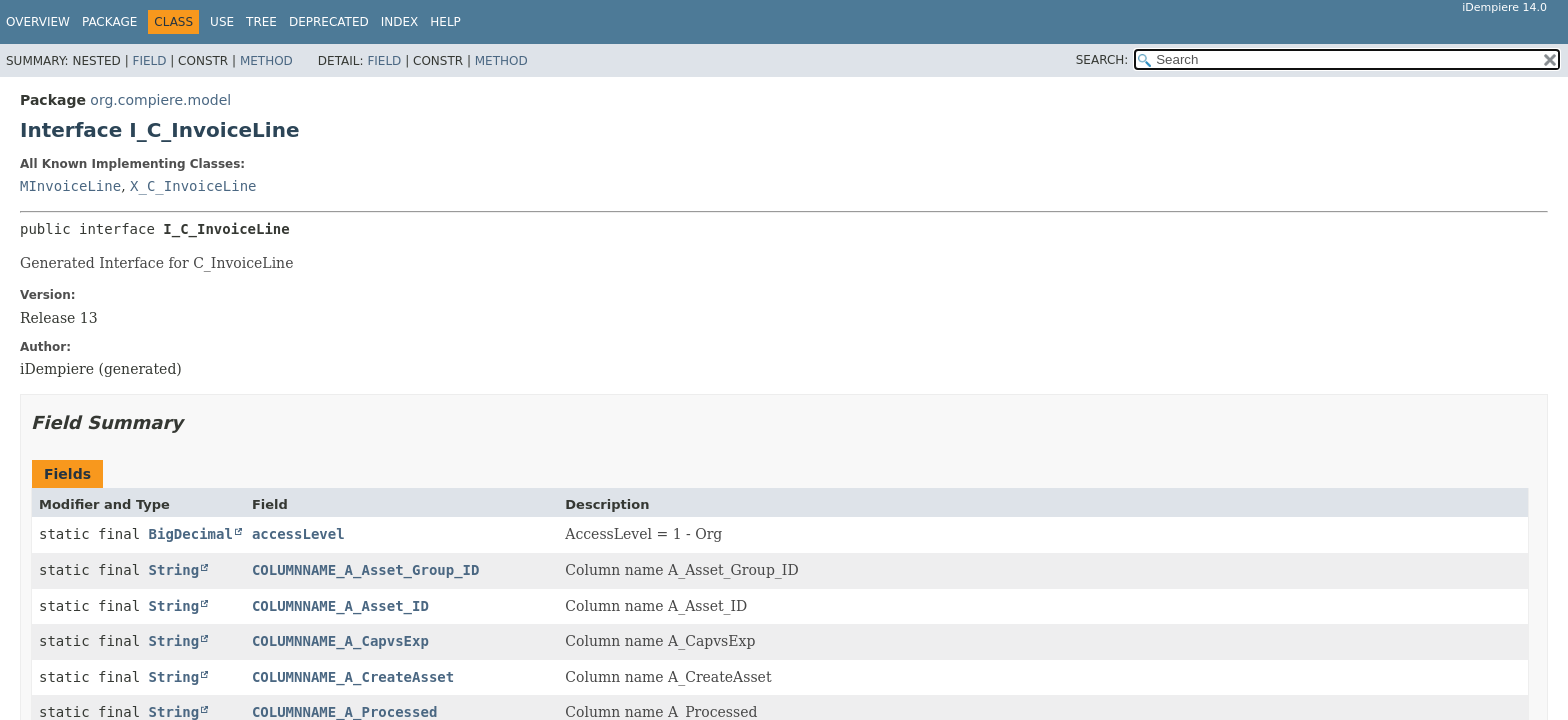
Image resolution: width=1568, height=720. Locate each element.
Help (445, 22)
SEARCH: (1102, 60)
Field (149, 61)
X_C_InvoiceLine (193, 186)
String (174, 570)
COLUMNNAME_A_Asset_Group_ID (366, 570)
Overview (38, 22)
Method (266, 61)
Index (400, 22)
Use (222, 22)
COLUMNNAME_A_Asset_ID (340, 606)
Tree (261, 22)
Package (109, 22)
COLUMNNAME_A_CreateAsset (353, 677)
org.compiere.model (160, 100)
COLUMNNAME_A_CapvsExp (340, 641)
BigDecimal (191, 534)
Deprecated (329, 22)
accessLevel (298, 534)
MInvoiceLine (70, 186)
